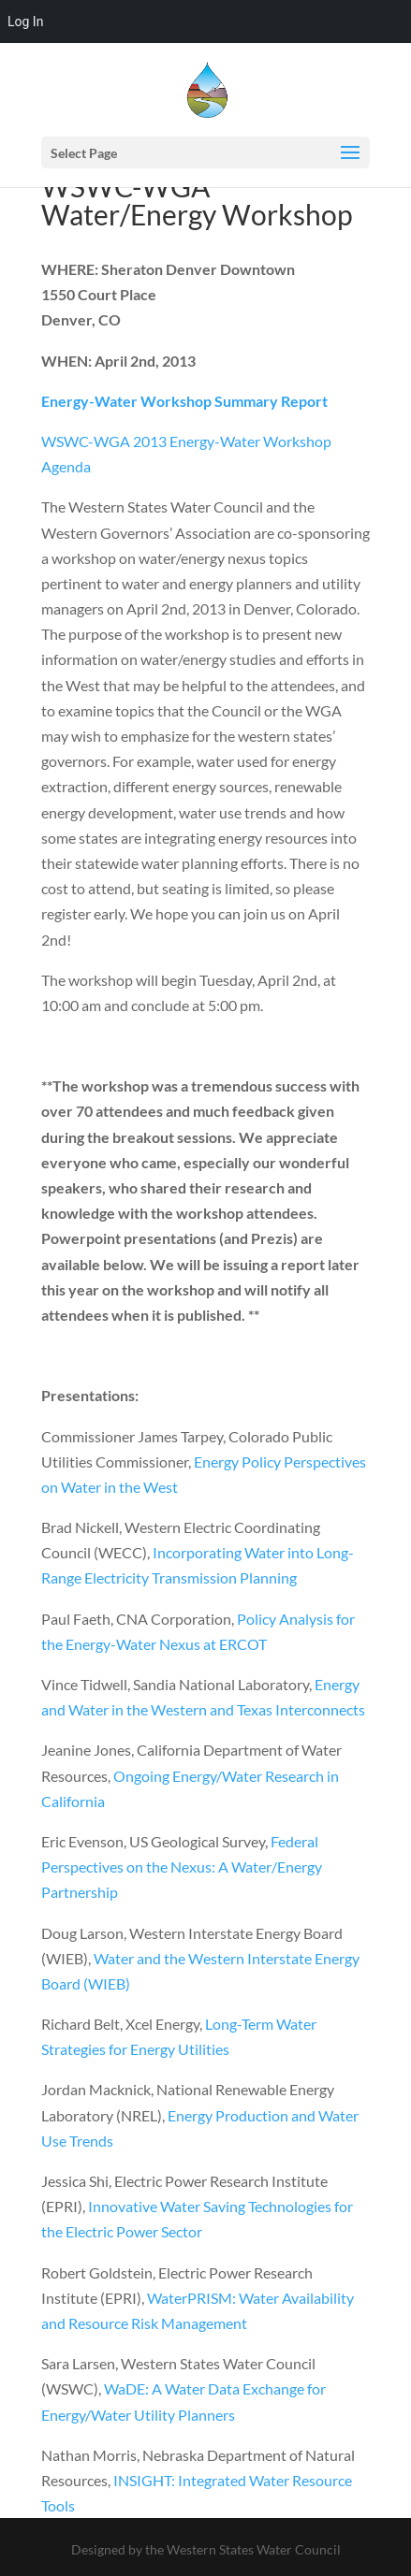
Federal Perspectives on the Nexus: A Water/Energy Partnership (181, 1866)
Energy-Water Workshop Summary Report (184, 401)
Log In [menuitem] (25, 21)
